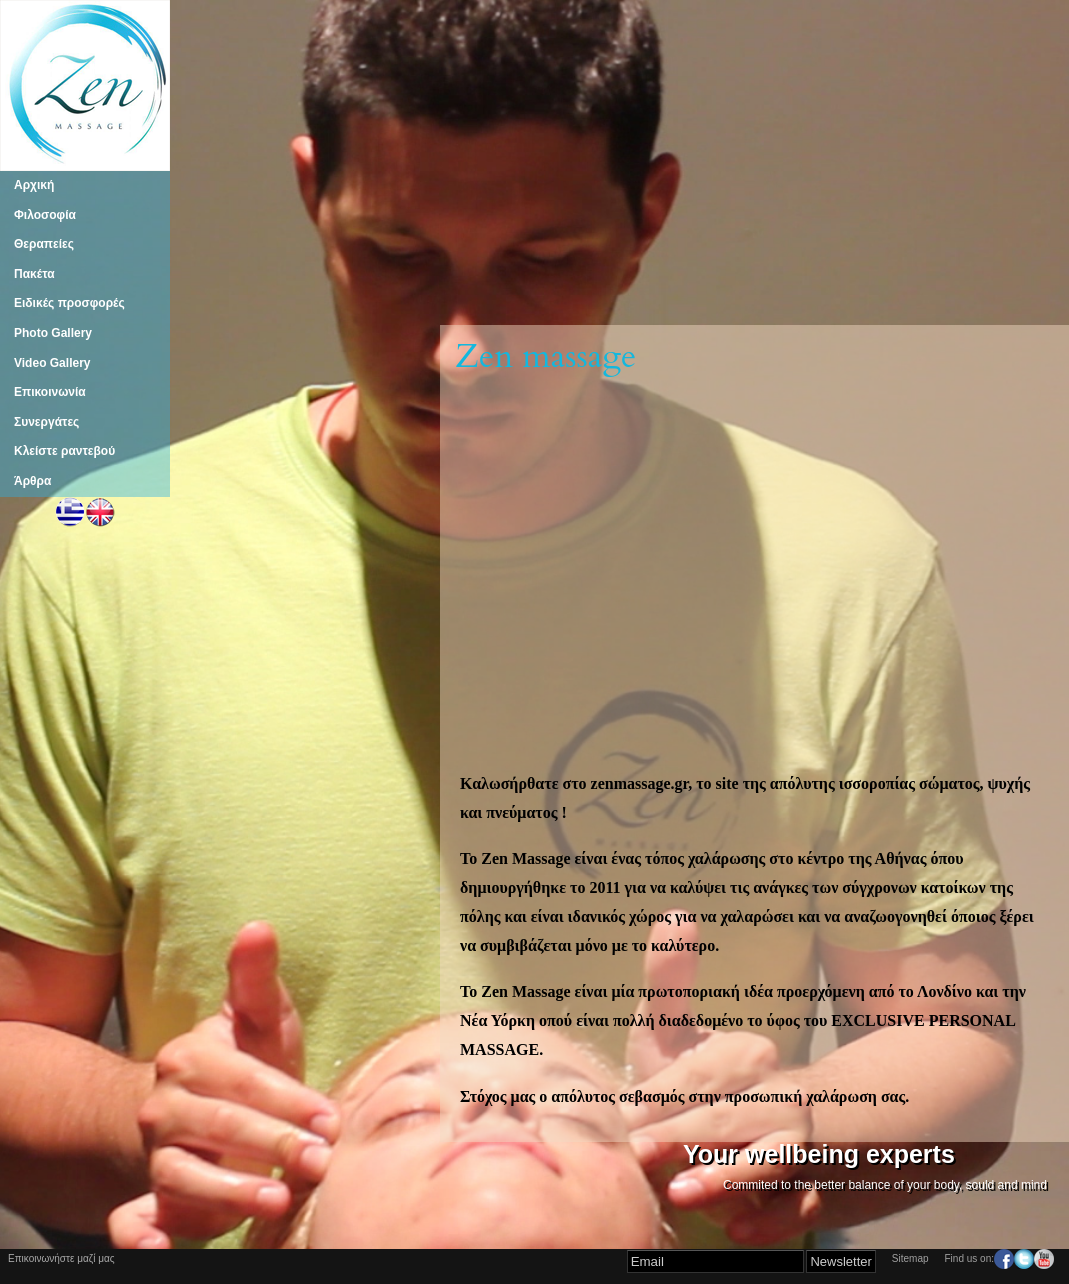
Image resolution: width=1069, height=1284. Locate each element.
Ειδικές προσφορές (69, 303)
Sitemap (910, 1258)
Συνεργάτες (46, 422)
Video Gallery (52, 363)
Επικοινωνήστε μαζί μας (61, 1258)
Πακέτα (34, 274)
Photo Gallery (53, 333)
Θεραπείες (44, 244)
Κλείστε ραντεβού (64, 451)
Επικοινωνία (50, 392)
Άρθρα (32, 481)
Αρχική (34, 185)
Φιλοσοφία (45, 215)
